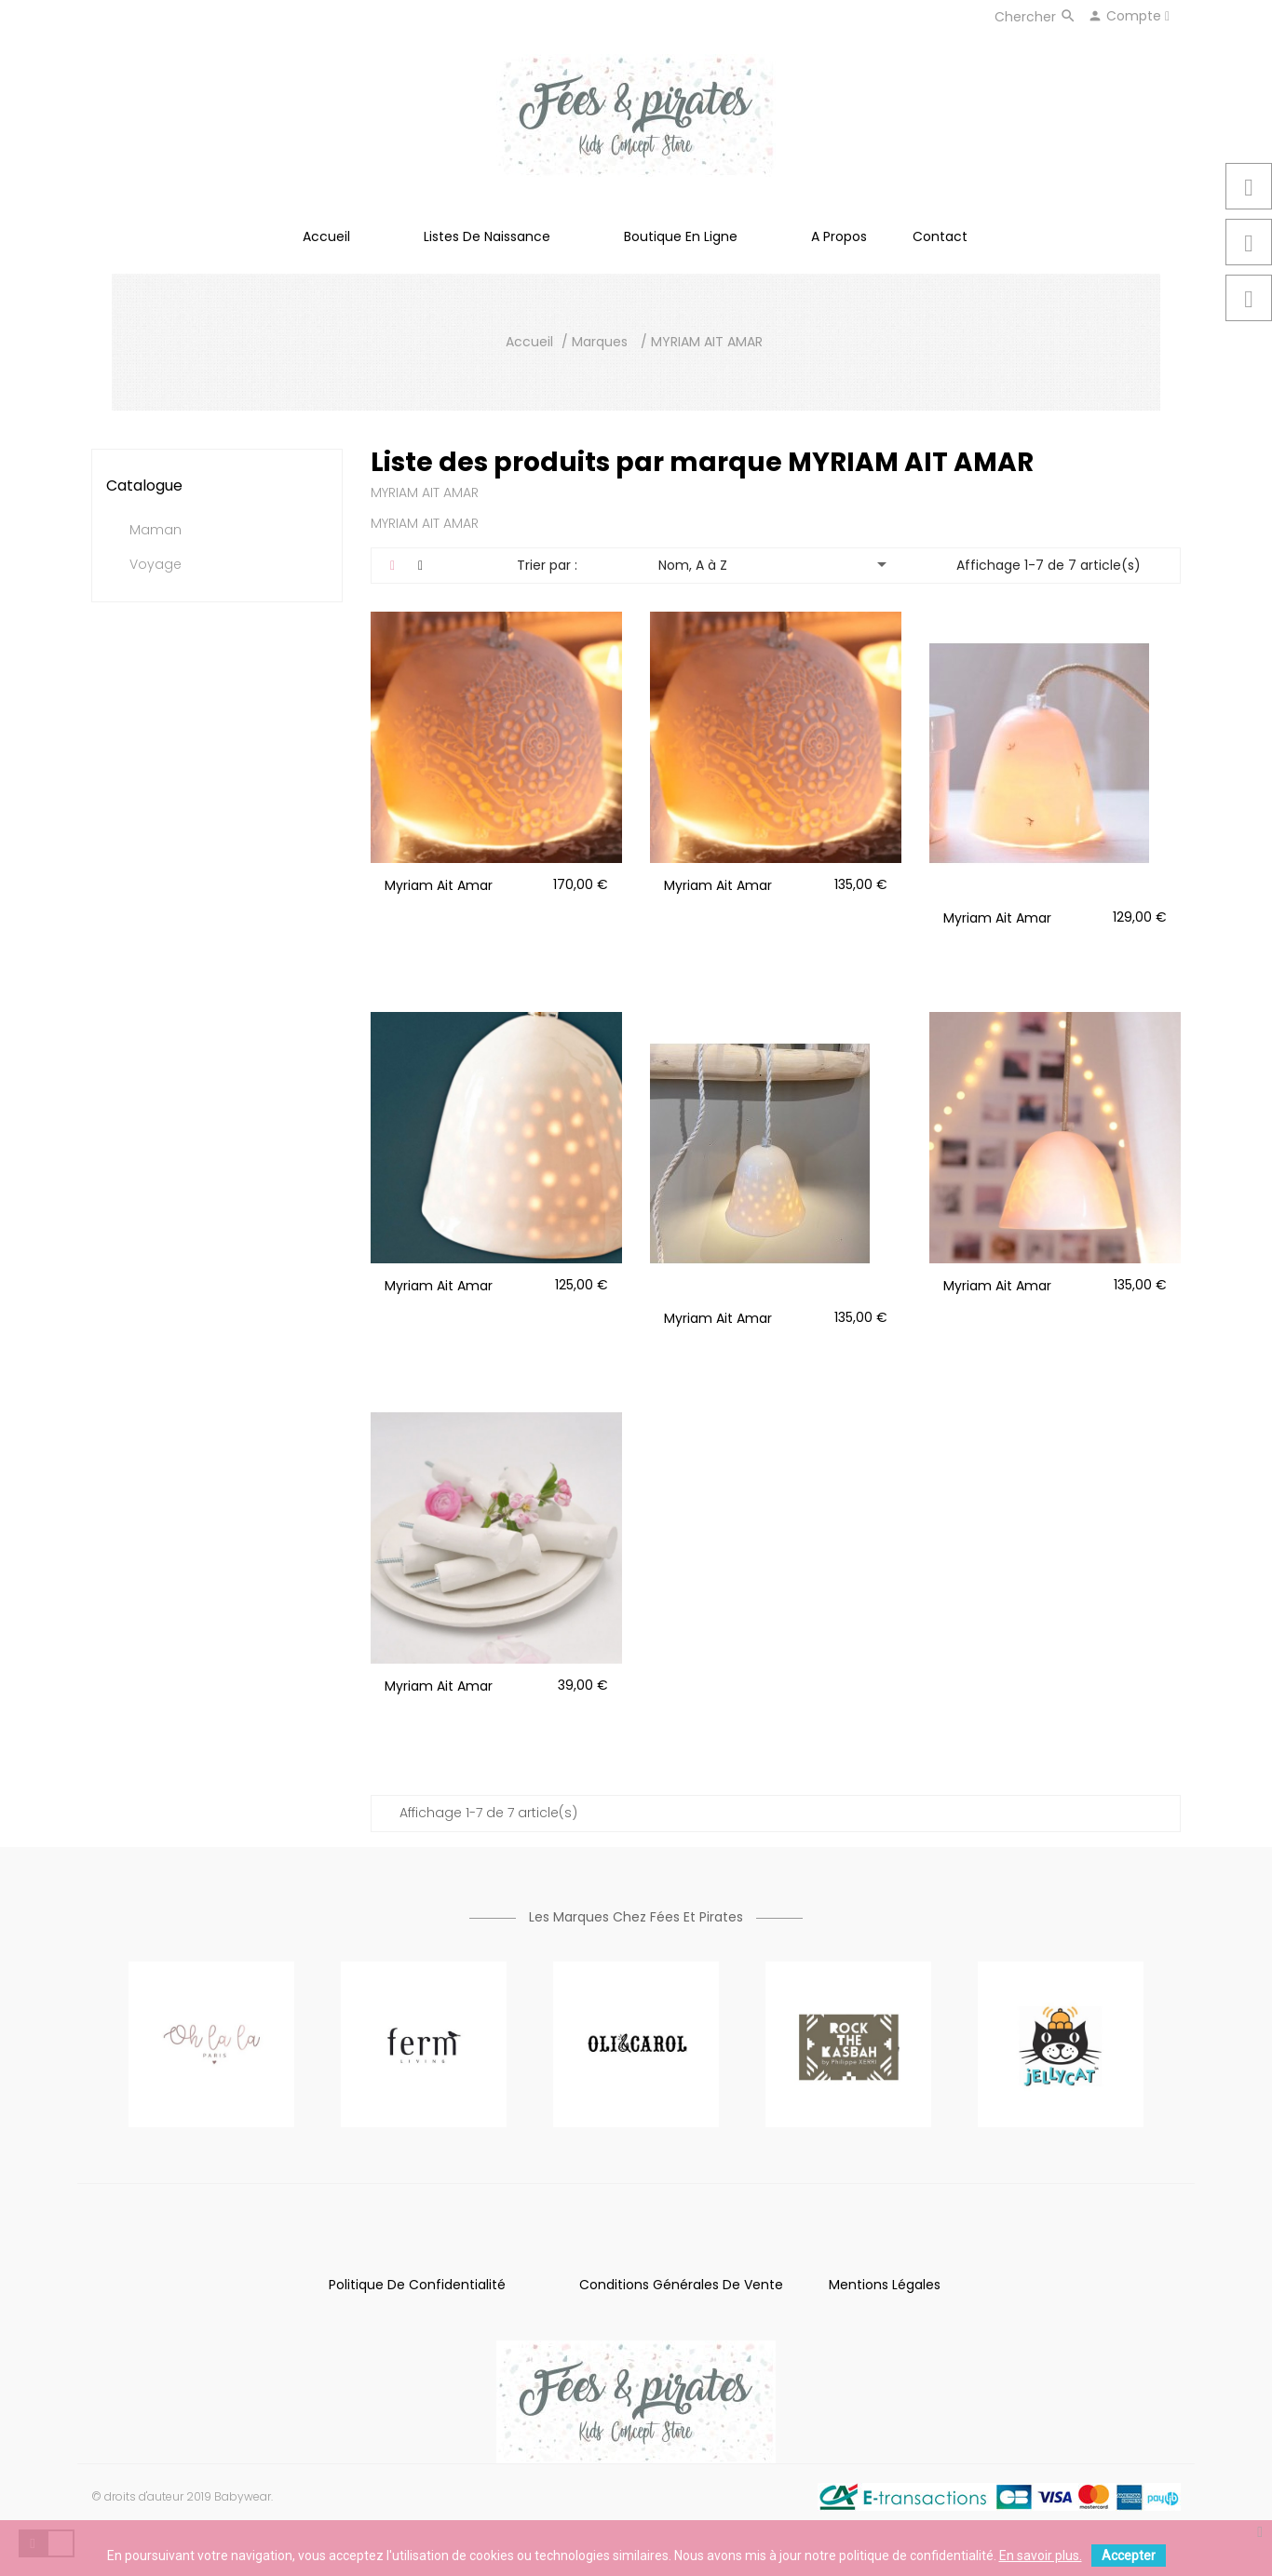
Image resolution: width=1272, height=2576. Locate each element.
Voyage (155, 565)
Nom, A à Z (776, 564)
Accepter (1129, 2555)
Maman (155, 530)
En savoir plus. (1040, 2555)
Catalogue (144, 485)
